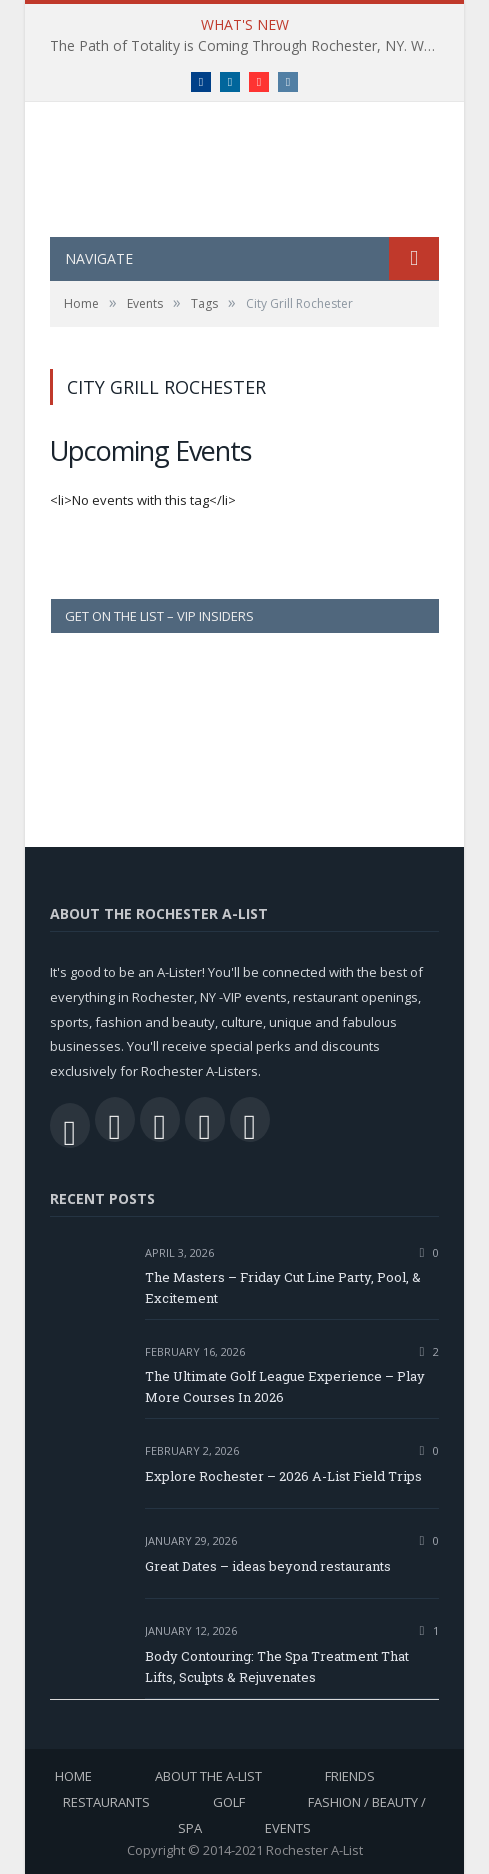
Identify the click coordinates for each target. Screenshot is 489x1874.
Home (73, 1776)
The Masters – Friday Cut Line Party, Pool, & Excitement (283, 1287)
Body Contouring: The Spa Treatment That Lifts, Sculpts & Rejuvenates (277, 1666)
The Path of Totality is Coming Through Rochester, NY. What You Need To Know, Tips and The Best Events (249, 46)
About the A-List (208, 1776)
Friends (350, 1776)
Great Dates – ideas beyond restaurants (268, 1566)
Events (288, 1828)
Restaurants (106, 1802)
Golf (229, 1802)
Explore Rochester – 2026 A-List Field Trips (283, 1476)
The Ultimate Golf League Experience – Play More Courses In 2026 (285, 1386)
